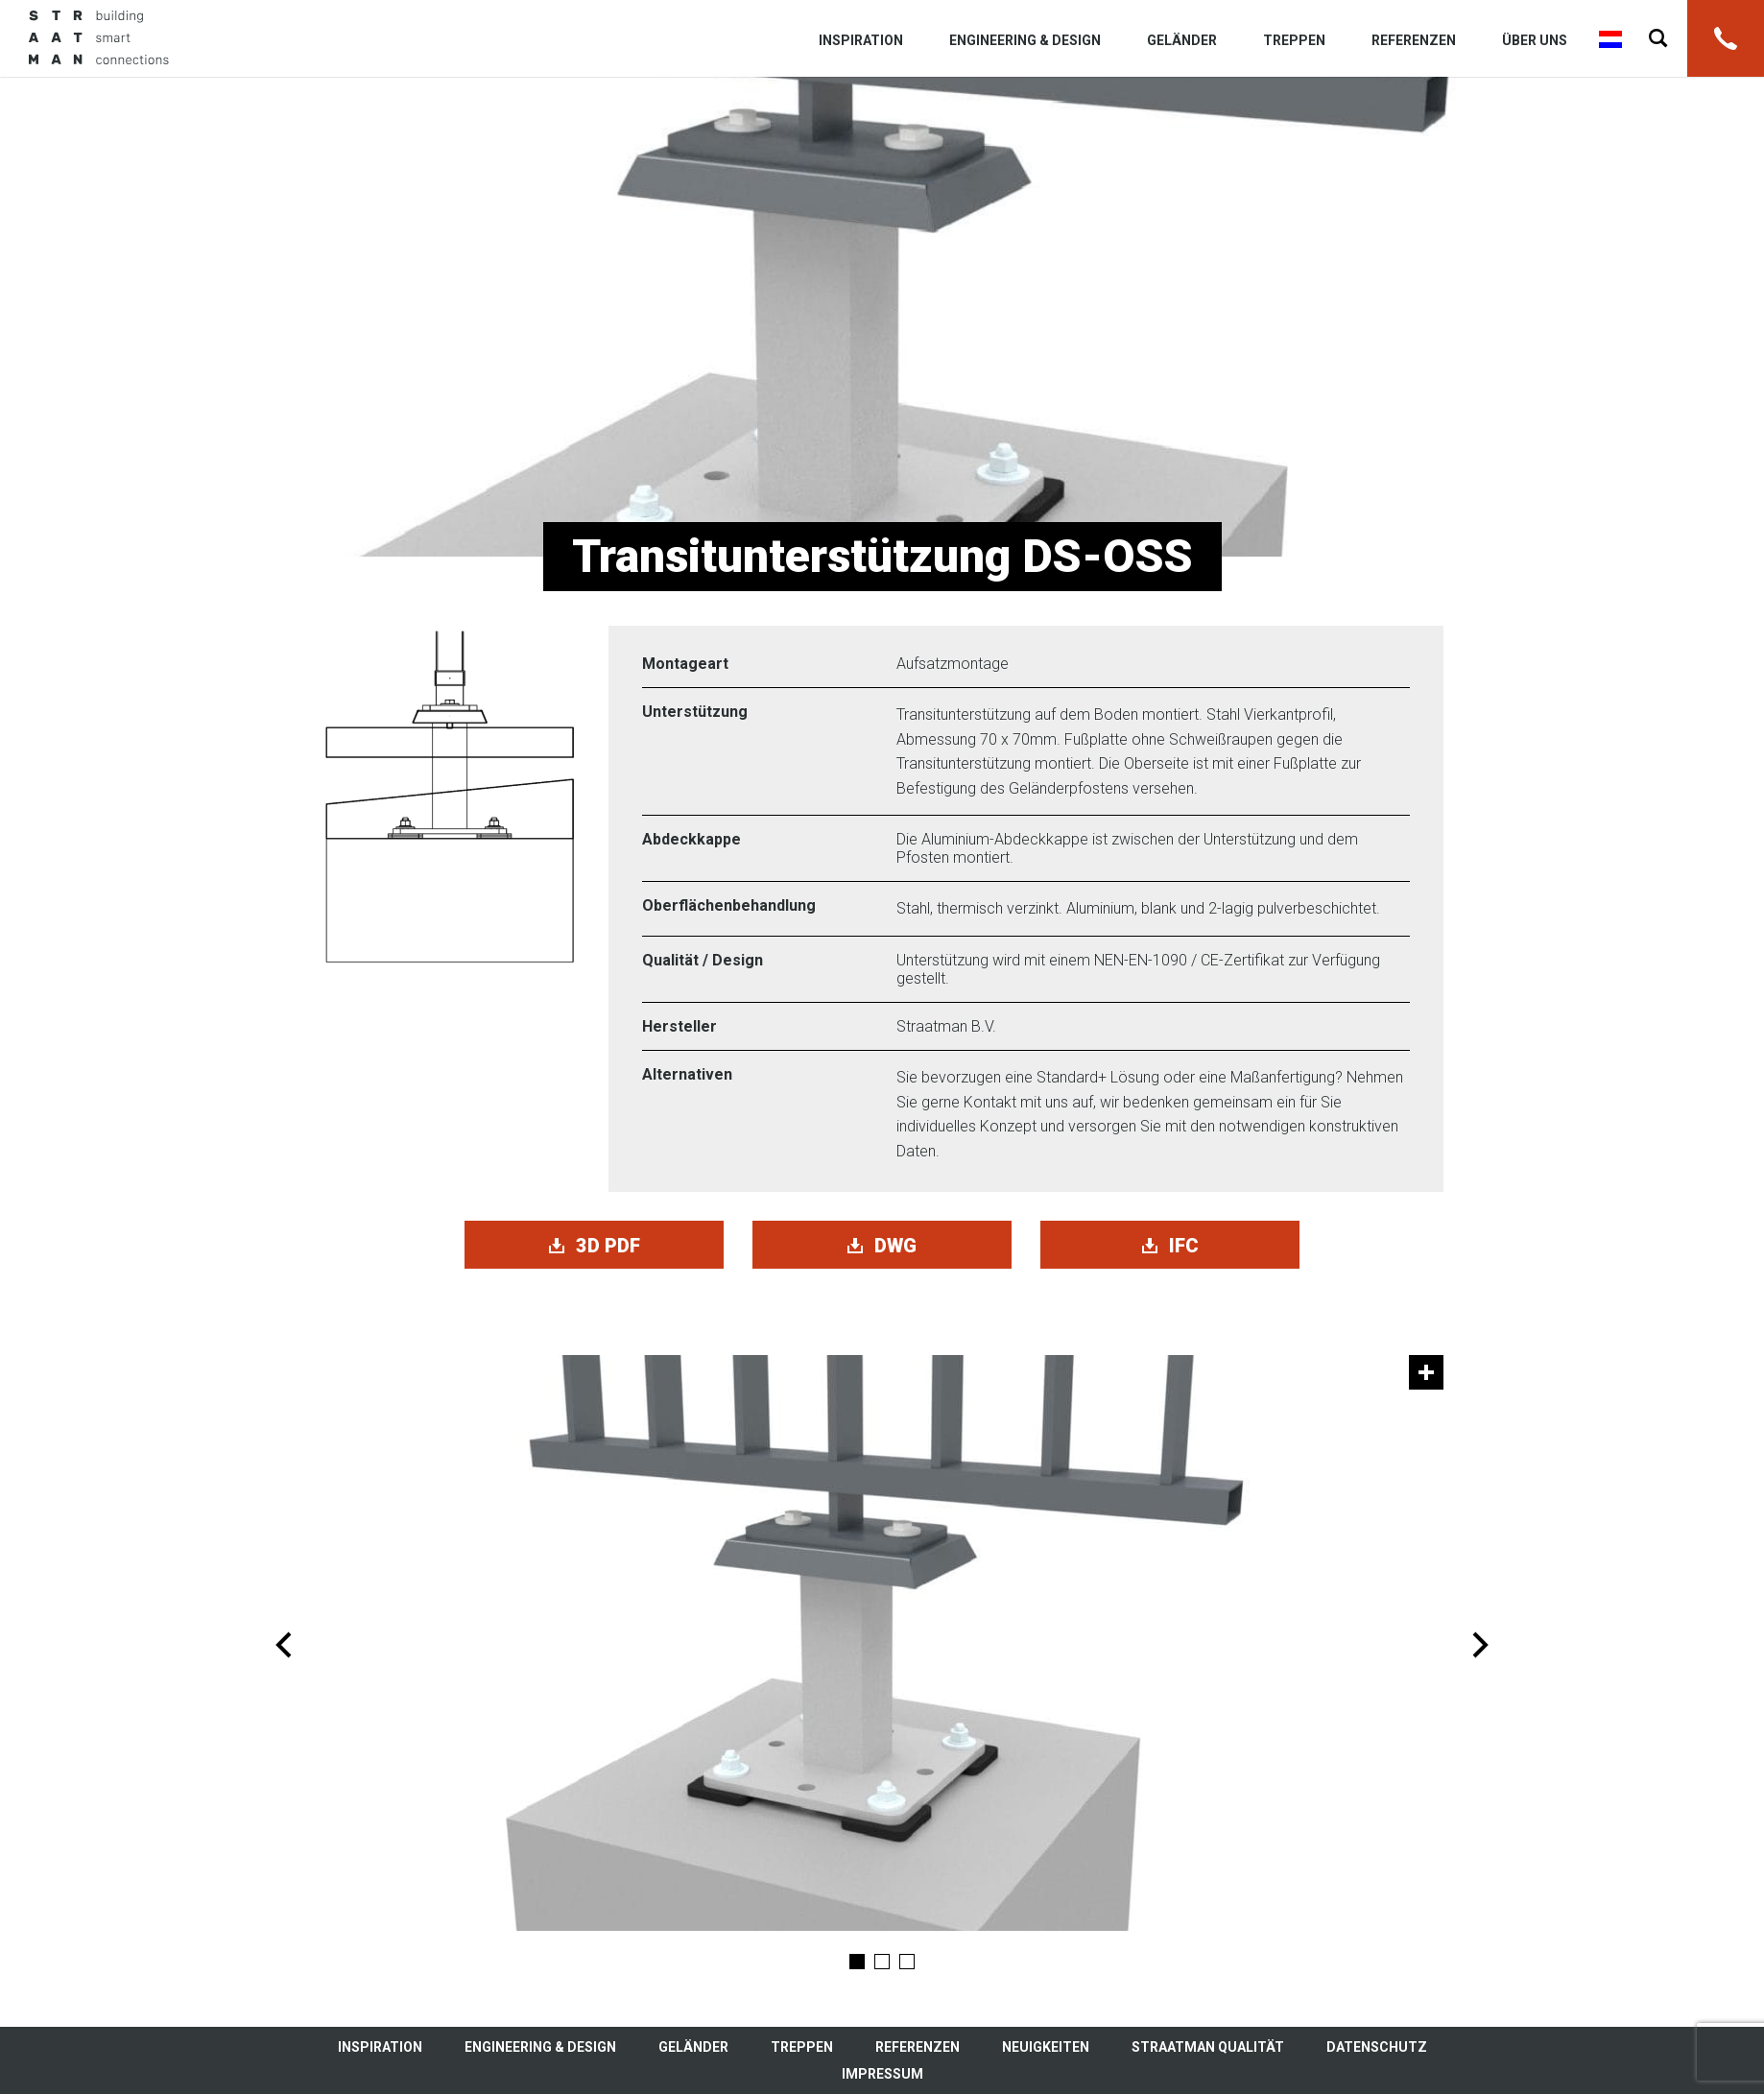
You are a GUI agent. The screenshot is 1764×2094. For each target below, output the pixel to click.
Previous (283, 1644)
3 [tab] (907, 1961)
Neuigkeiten (1045, 2047)
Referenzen (1413, 40)
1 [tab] (857, 1961)
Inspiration (861, 40)
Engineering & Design (1025, 40)
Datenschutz (1376, 2047)
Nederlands (1610, 39)
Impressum (882, 2074)
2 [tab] (882, 1961)
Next (1480, 1644)
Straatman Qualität (1208, 2047)
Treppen (1294, 40)
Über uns (1534, 40)
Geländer (1182, 40)
